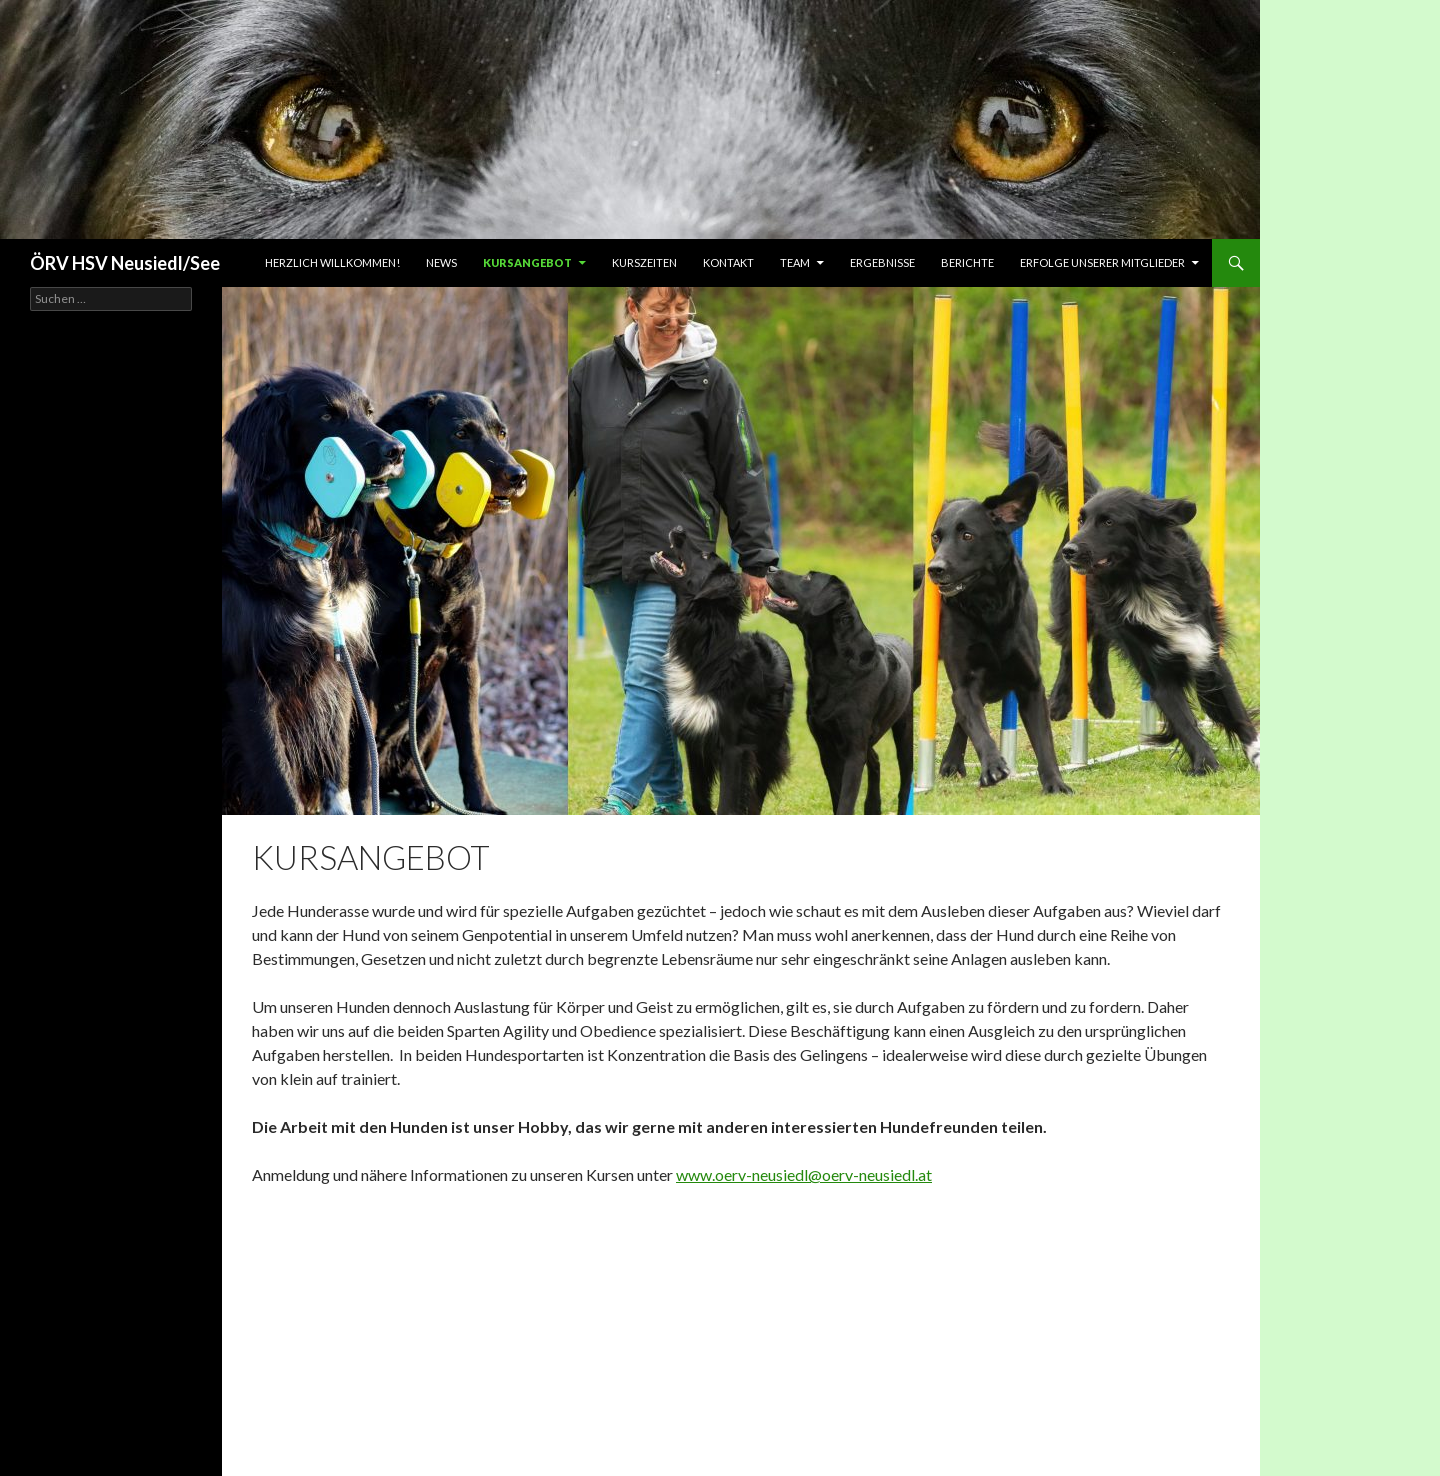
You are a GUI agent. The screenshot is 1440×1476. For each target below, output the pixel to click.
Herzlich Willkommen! (332, 262)
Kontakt (728, 262)
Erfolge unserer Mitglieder (1102, 262)
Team (795, 262)
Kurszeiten (644, 262)
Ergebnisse (882, 262)
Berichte (967, 262)
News (441, 262)
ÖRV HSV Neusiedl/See (125, 263)
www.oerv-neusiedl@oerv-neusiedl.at (804, 1174)
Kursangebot (527, 262)
